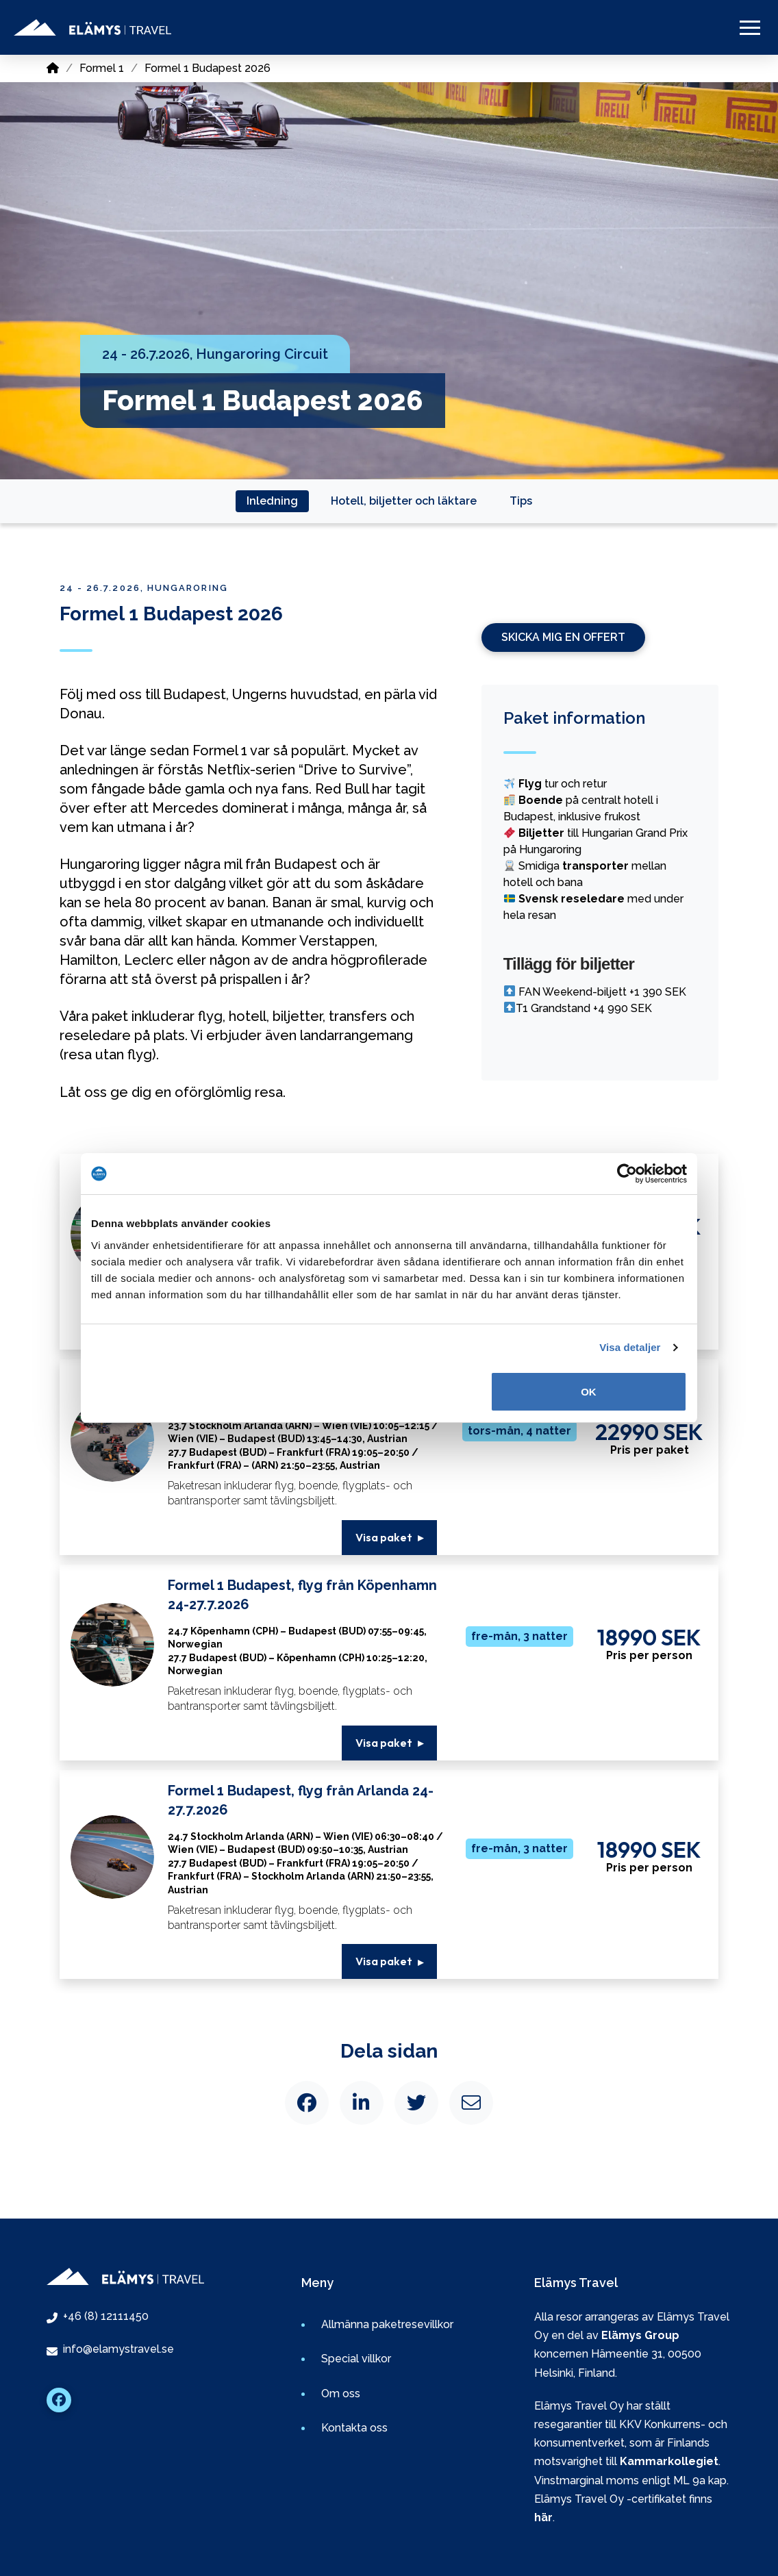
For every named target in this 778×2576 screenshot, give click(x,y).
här (543, 2517)
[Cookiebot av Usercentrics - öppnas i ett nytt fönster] (627, 1173)
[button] (750, 27)
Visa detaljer (629, 1347)
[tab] (272, 501)
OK (589, 1392)
